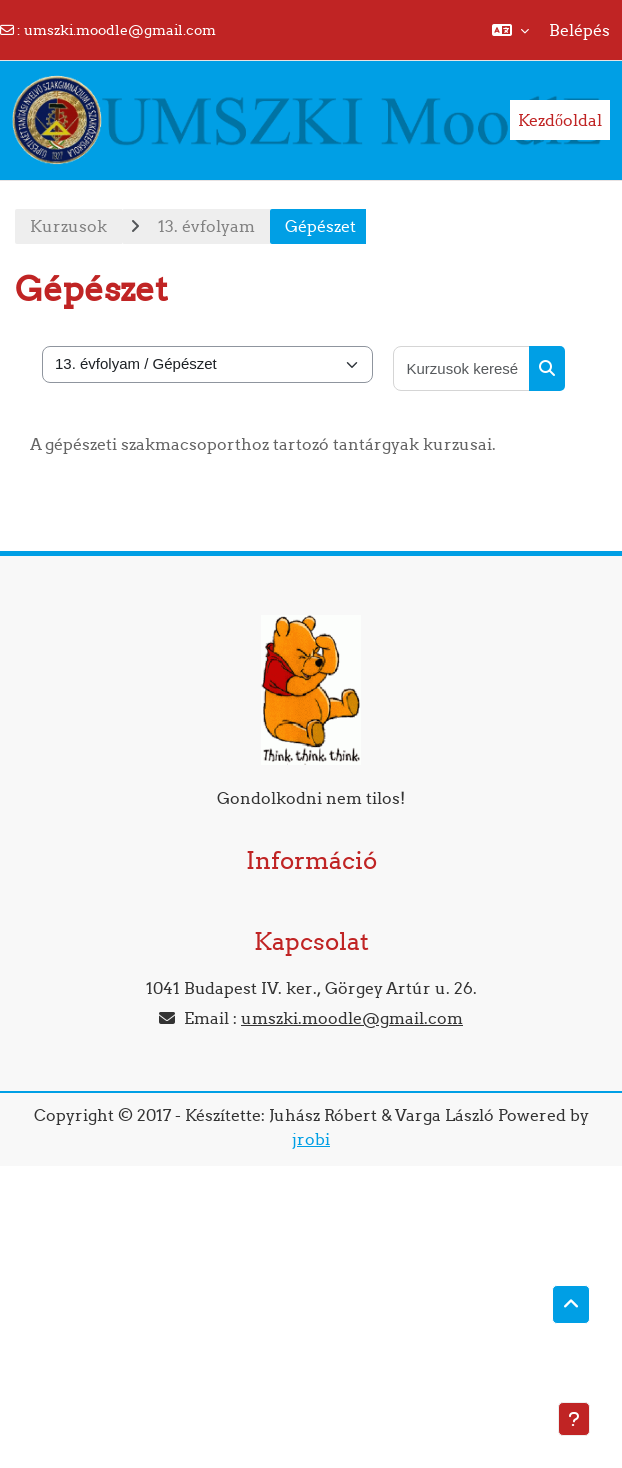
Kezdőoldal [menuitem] (560, 120)
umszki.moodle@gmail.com (120, 30)
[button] (510, 30)
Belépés (579, 30)
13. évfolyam (206, 226)
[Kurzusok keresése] (462, 368)
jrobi (311, 1139)
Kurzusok (68, 226)
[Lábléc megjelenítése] (574, 1419)
